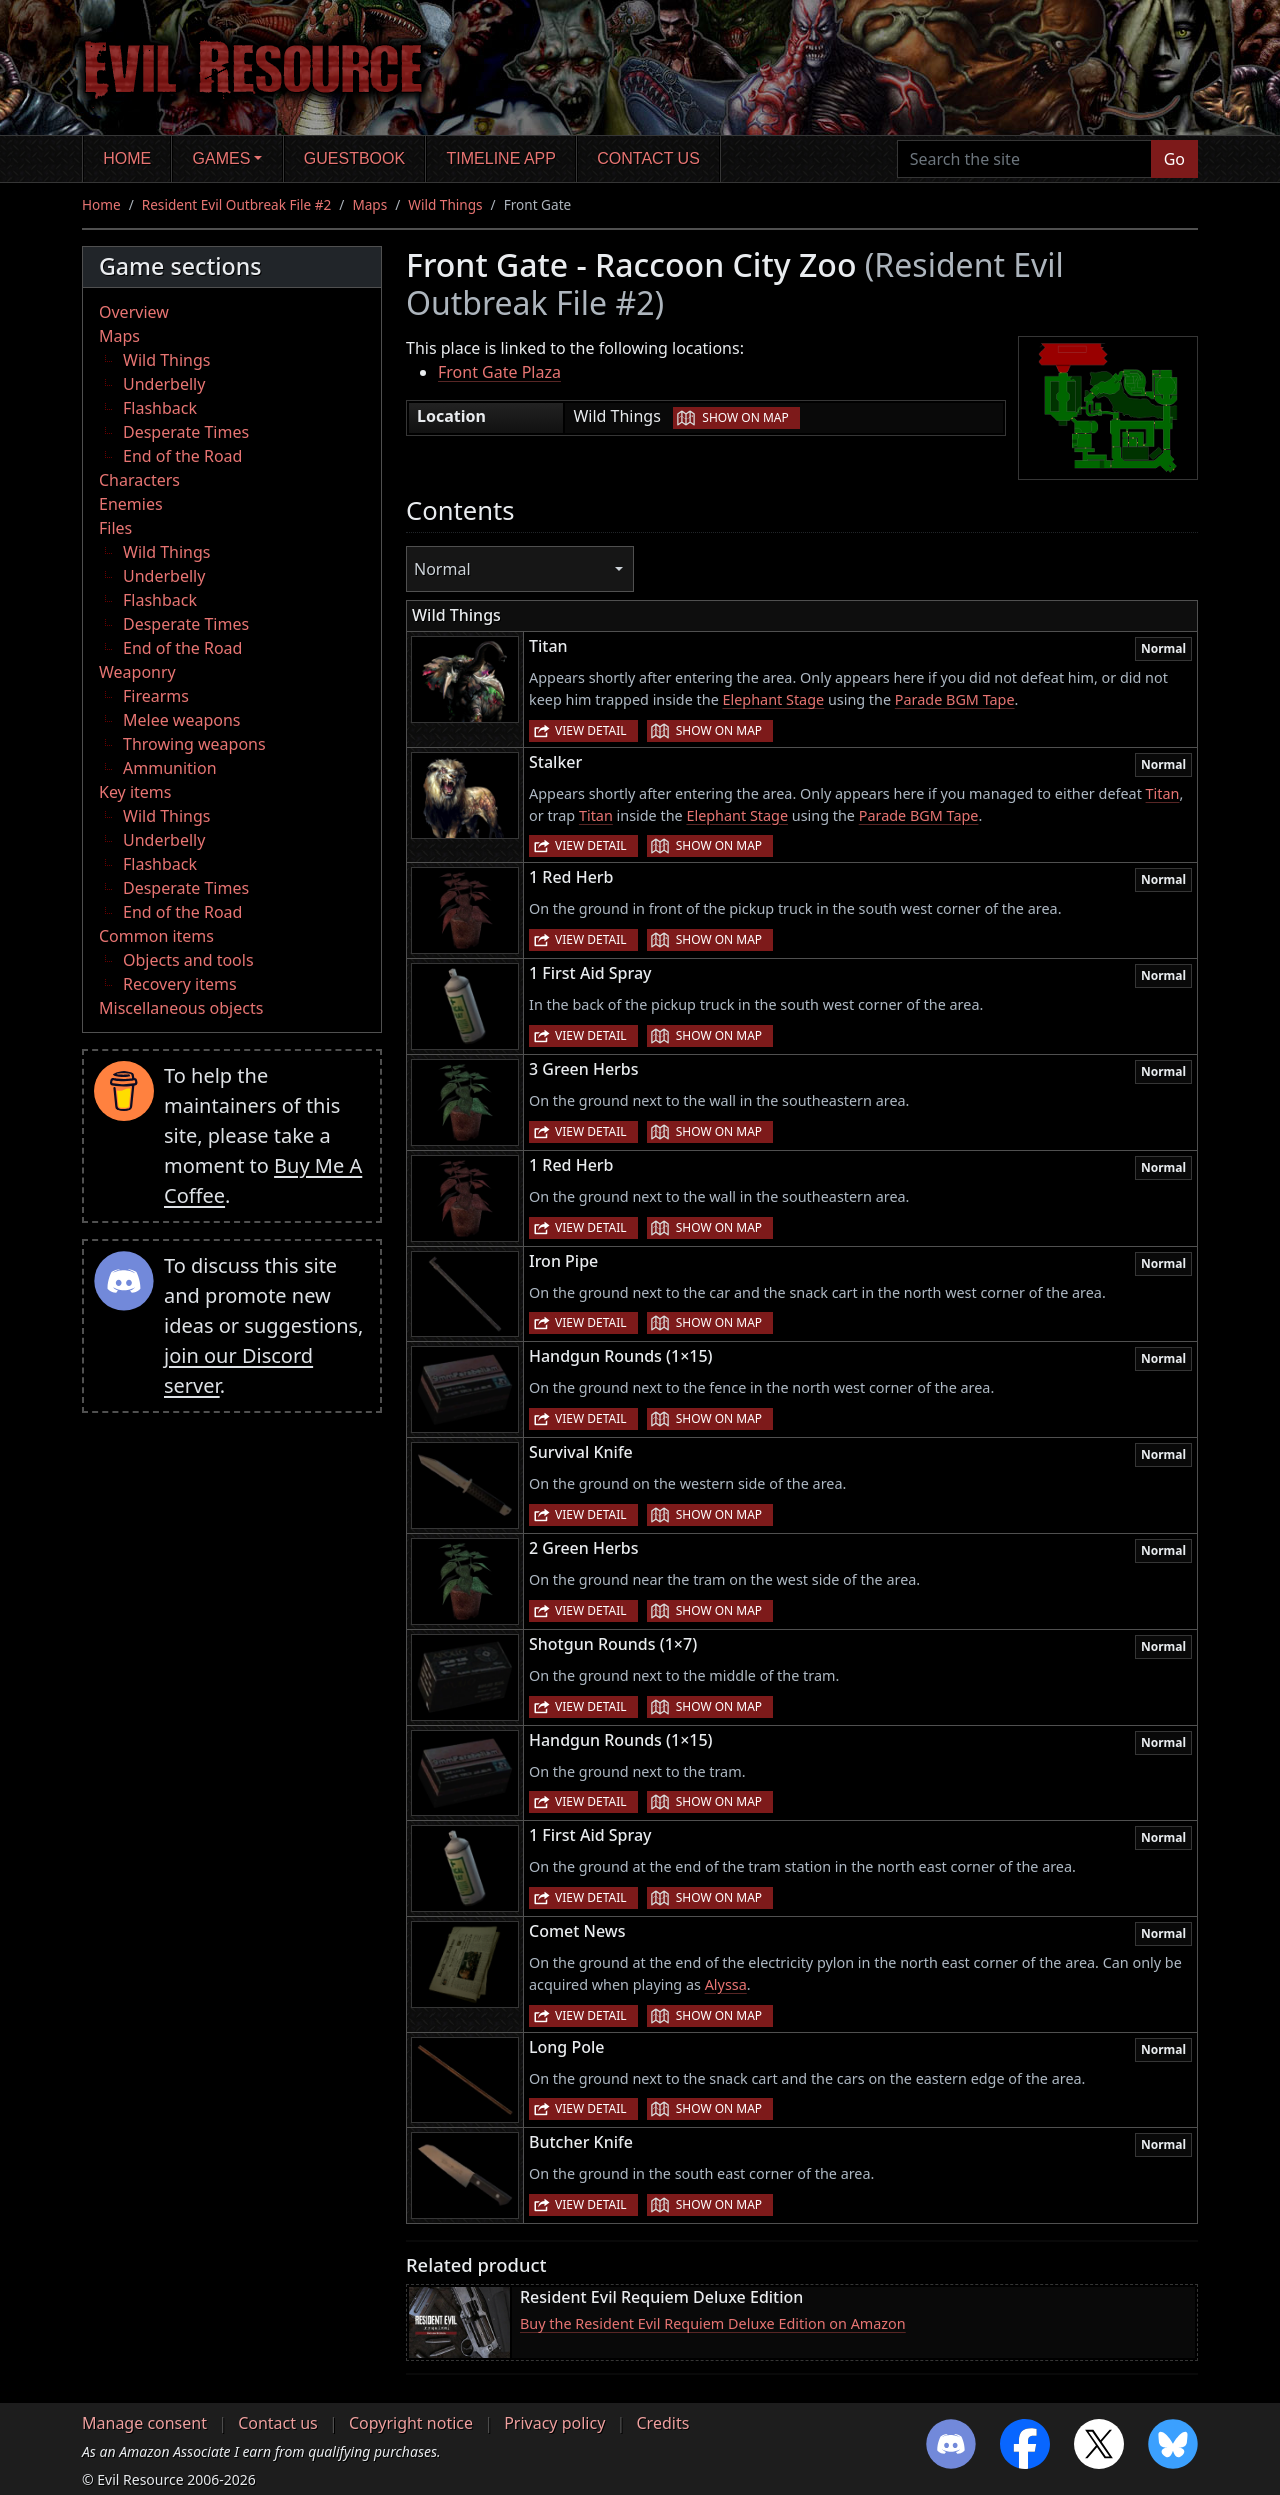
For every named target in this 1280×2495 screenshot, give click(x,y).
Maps (369, 204)
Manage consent (144, 2423)
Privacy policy (554, 2423)
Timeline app (501, 158)
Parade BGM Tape (955, 699)
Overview (134, 312)
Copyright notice (411, 2423)
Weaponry (137, 672)
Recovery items (180, 984)
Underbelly (164, 384)
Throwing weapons (194, 744)
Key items (135, 792)
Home (127, 158)
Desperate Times (186, 432)
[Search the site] (1024, 159)
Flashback (160, 408)
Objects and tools (188, 960)
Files (115, 528)
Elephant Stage (774, 699)
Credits (662, 2423)
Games (222, 158)
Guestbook (354, 158)
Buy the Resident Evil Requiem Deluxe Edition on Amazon (713, 2323)
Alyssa (726, 1984)
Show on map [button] (745, 417)
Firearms (156, 696)
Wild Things (445, 204)
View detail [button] (591, 730)
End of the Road (182, 456)
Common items (156, 936)
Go (1174, 159)
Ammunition (170, 768)
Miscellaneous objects (181, 1008)
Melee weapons (182, 720)
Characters (139, 480)
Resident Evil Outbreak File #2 (237, 204)
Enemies (131, 504)
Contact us (648, 158)
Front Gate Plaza (499, 372)
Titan (1163, 793)
